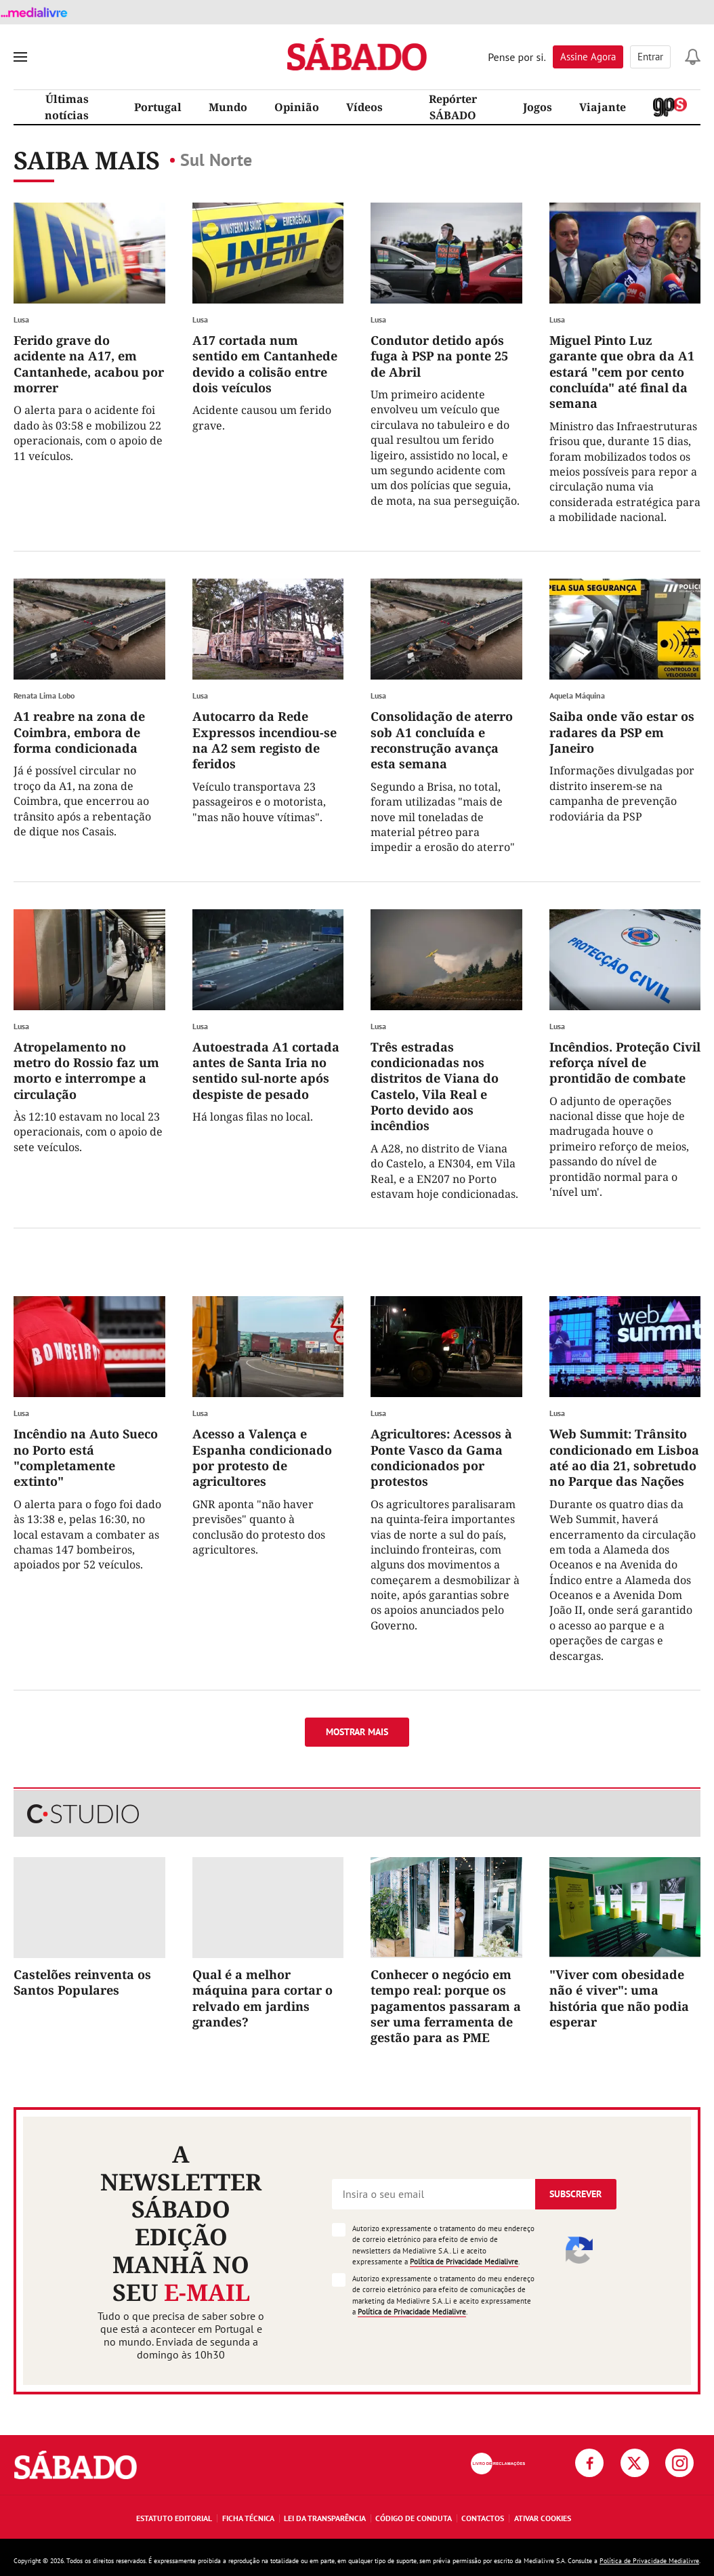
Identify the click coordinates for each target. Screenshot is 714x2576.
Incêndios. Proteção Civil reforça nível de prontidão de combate (624, 1063)
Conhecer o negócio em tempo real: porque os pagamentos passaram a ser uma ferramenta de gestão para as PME (446, 2006)
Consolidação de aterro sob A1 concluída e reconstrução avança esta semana (442, 740)
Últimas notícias (67, 107)
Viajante (602, 107)
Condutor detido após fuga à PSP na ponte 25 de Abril (439, 356)
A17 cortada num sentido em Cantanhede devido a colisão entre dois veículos (264, 364)
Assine (588, 56)
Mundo (228, 107)
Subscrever (575, 2194)
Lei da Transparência (325, 2518)
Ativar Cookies (542, 2518)
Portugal (158, 107)
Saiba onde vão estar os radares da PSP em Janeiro (621, 732)
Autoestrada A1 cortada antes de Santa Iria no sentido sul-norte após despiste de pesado (265, 1070)
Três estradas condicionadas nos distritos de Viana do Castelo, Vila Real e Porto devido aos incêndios (435, 1086)
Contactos (482, 2518)
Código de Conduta (413, 2518)
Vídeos (364, 107)
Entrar (650, 56)
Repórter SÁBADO (453, 107)
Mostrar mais (357, 1732)
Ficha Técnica (248, 2518)
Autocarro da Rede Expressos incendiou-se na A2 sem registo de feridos (264, 740)
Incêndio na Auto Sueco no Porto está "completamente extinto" (86, 1457)
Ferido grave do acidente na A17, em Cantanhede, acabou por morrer (89, 364)
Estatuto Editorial (174, 2518)
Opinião (296, 107)
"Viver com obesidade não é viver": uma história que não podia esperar (619, 1998)
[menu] (20, 56)
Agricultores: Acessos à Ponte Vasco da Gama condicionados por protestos (441, 1457)
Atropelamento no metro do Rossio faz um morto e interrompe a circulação (86, 1070)
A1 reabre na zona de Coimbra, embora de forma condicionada (79, 732)
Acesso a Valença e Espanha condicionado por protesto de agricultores (262, 1457)
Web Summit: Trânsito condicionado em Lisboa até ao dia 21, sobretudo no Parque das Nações (624, 1457)
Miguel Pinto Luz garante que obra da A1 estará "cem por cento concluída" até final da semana (621, 372)
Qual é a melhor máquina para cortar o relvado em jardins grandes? (262, 1998)
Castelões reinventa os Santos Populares (82, 1982)
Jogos (537, 107)
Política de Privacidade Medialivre (464, 2261)
